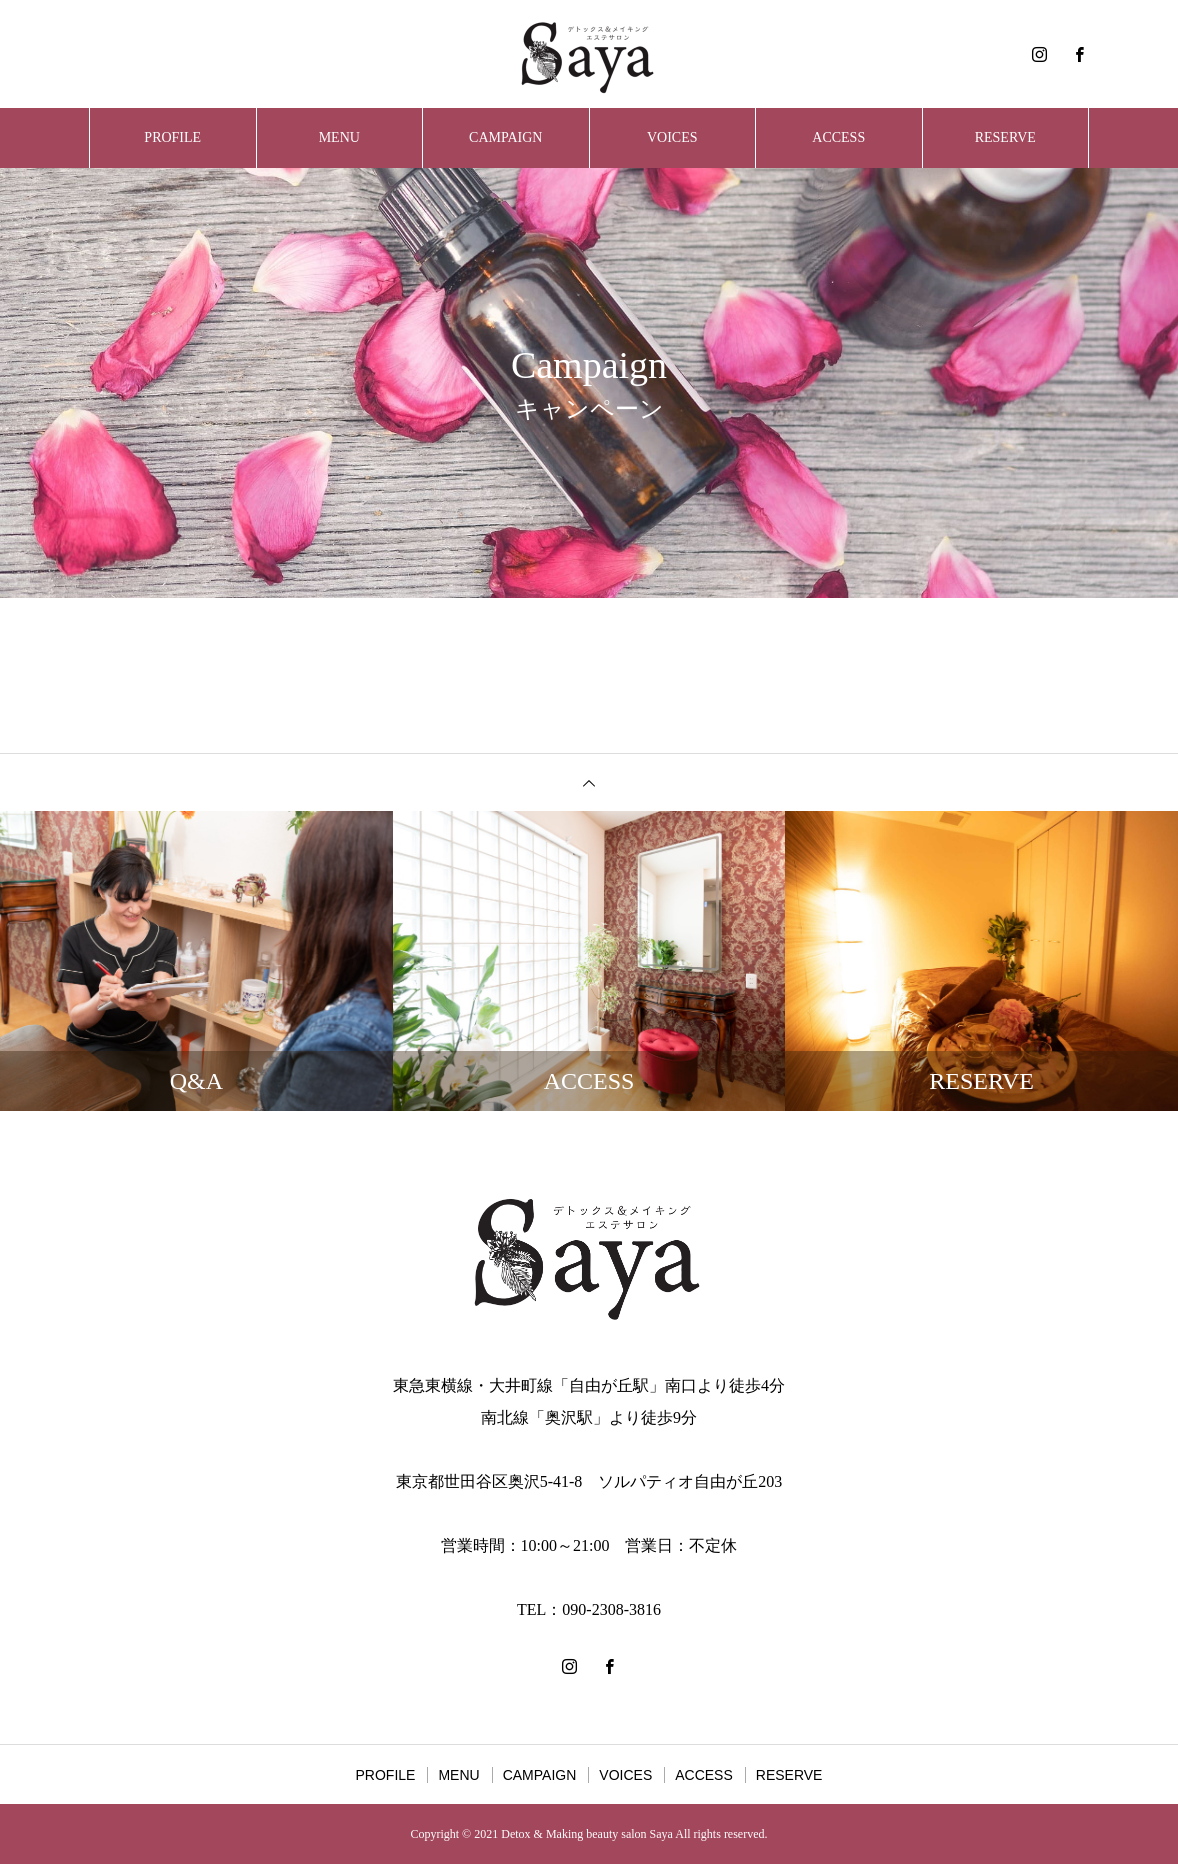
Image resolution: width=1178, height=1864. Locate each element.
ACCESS (838, 137)
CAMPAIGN (505, 137)
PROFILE (172, 137)
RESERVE (1005, 137)
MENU (339, 137)
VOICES (672, 137)
